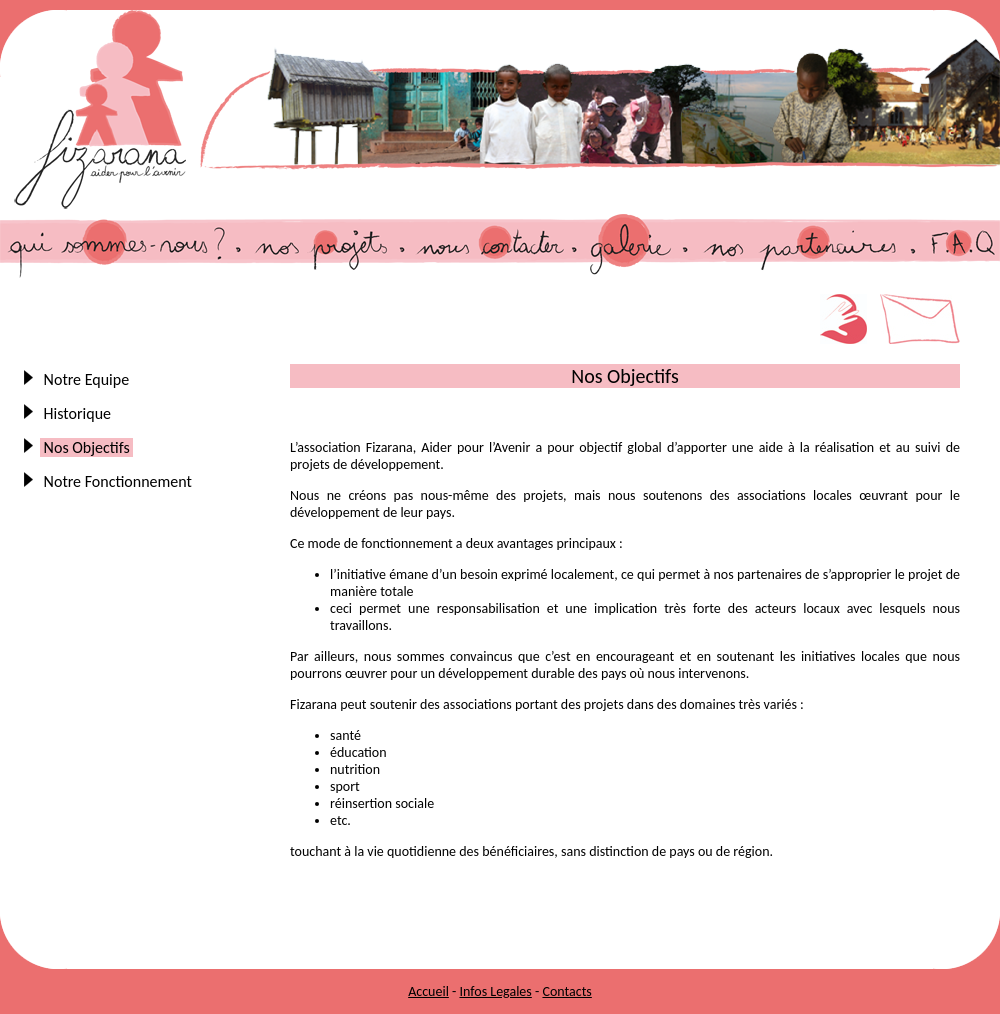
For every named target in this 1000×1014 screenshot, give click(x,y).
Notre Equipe (86, 379)
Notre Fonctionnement (118, 481)
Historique (77, 413)
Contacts (566, 991)
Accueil (428, 991)
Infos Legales (495, 991)
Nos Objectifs (86, 447)
